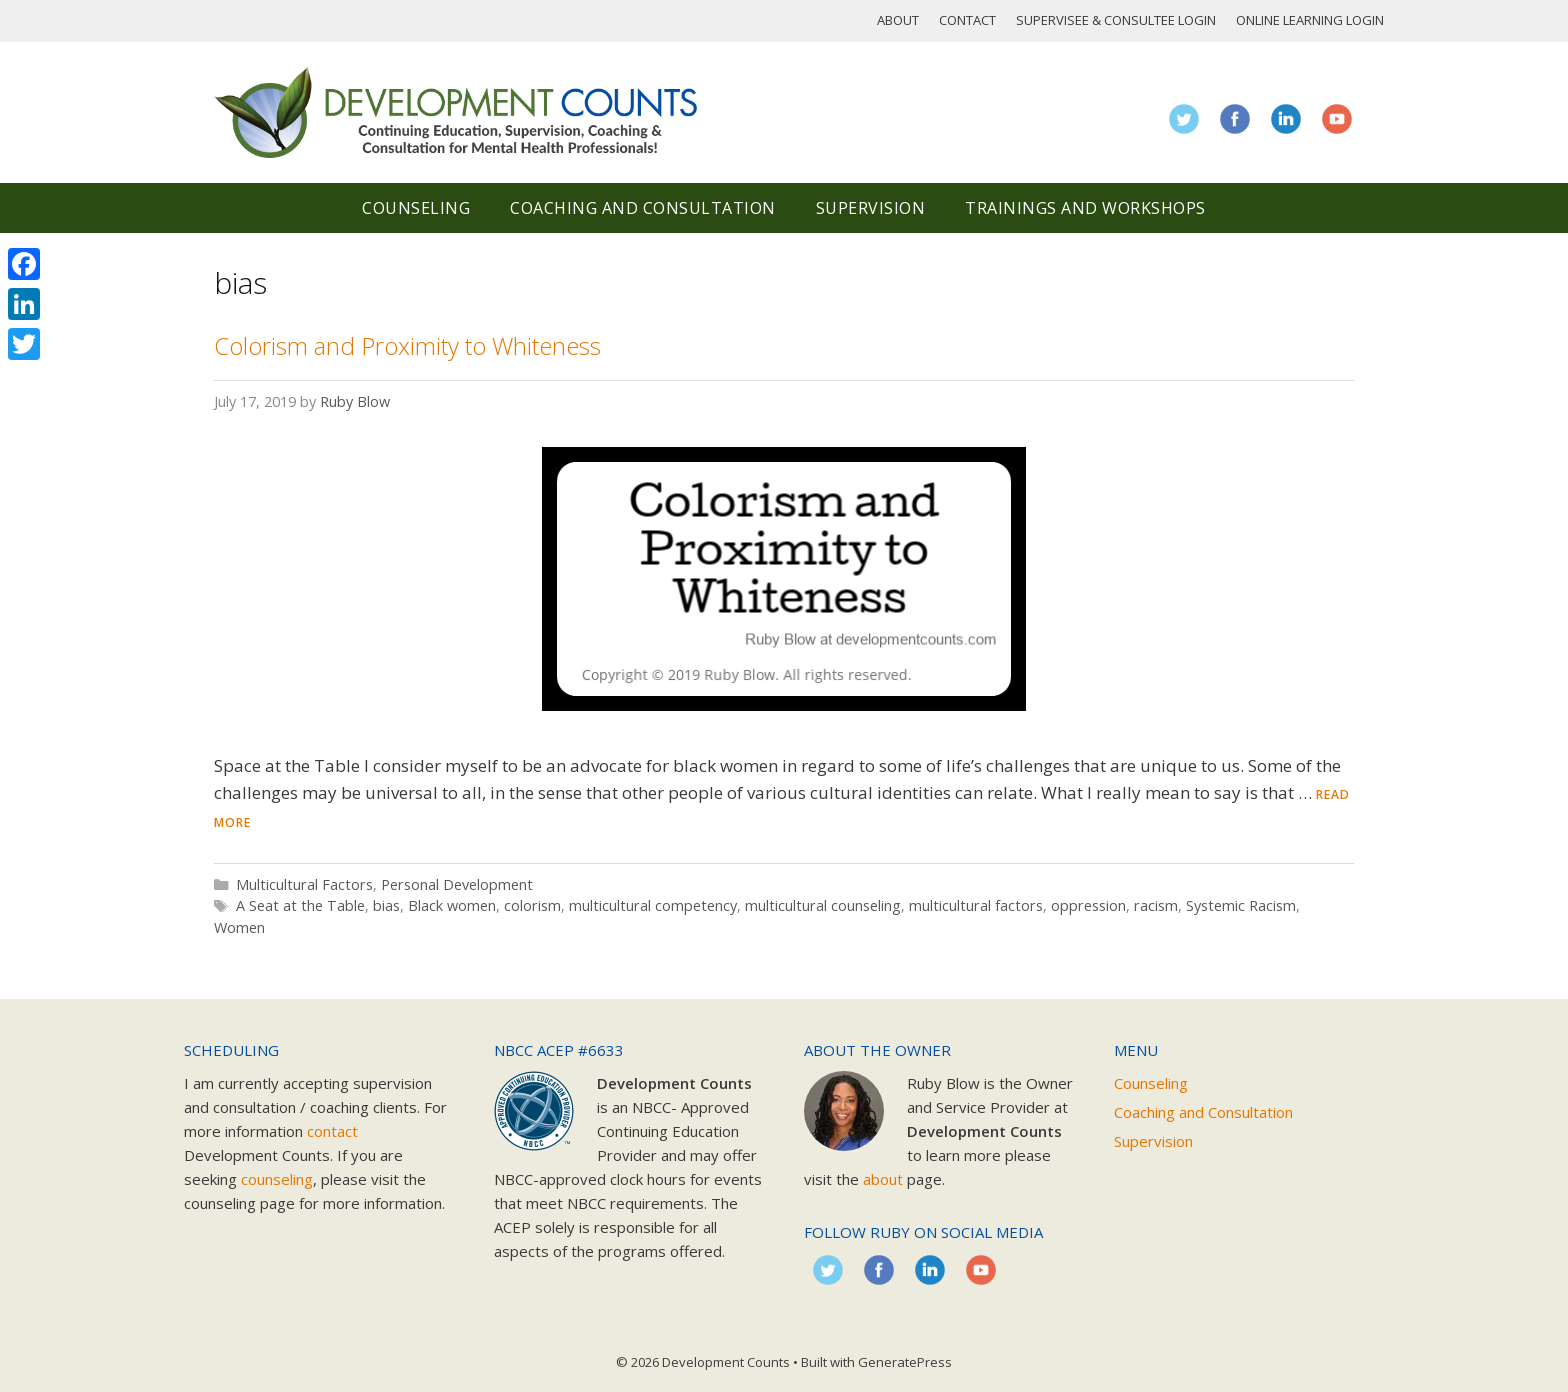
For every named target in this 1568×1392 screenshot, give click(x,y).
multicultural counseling (823, 905)
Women (239, 927)
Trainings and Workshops (1085, 208)
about (883, 1179)
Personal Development (457, 884)
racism (1156, 905)
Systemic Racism (1241, 905)
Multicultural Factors (304, 884)
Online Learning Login (1310, 20)
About (898, 20)
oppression (1088, 905)
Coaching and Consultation (643, 208)
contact (332, 1131)
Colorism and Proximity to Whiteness (407, 345)
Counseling (416, 208)
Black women (452, 905)
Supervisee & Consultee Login (1116, 20)
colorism (532, 905)
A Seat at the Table (300, 905)
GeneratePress (905, 1362)
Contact (967, 20)
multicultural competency (653, 905)
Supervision (871, 208)
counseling (277, 1179)
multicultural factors (976, 905)
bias (386, 905)
